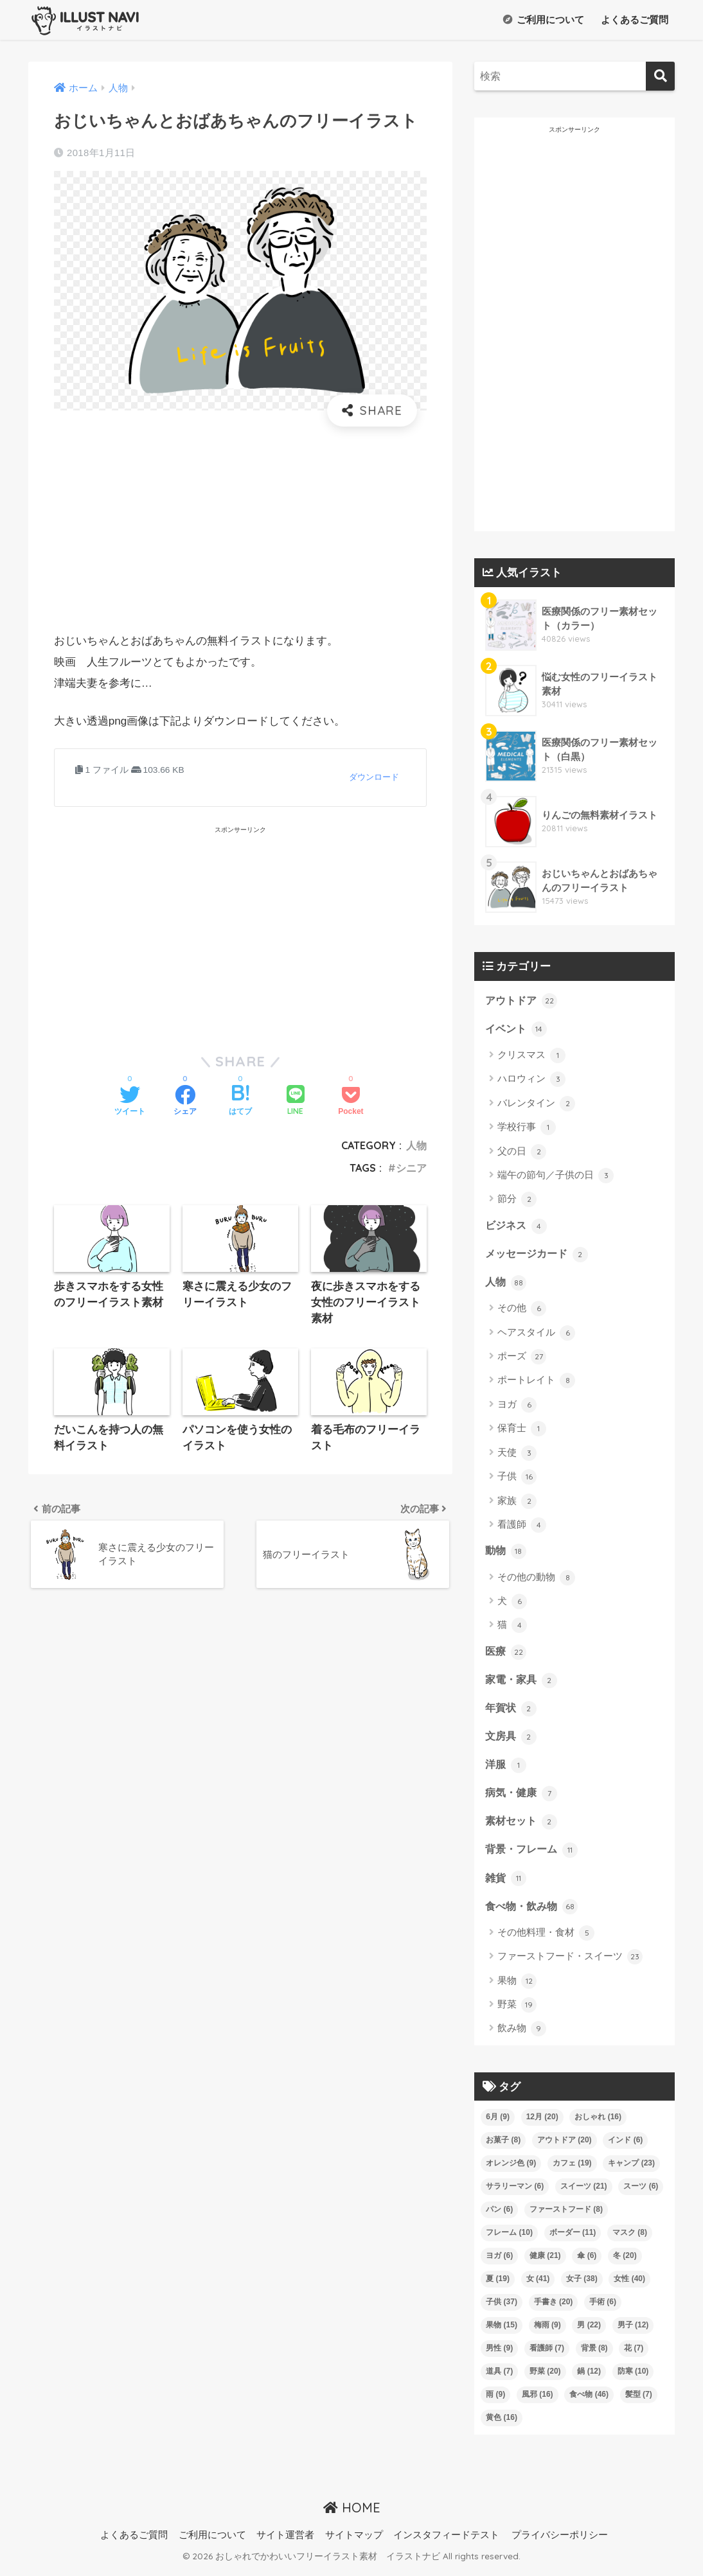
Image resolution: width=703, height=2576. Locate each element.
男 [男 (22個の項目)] (589, 2331)
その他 (521, 1310)
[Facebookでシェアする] (185, 1101)
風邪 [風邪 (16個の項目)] (537, 2400)
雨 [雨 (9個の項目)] (495, 2400)
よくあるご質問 (633, 19)
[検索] (660, 76)
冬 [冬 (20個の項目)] (625, 2261)
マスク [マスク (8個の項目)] (629, 2238)
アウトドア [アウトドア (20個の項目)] (564, 2146)
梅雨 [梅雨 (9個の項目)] (547, 2331)
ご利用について (543, 19)
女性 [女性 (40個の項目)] (629, 2284)
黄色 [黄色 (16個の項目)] (501, 2423)
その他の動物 (536, 1579)
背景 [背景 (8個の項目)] (594, 2354)
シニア (411, 1167)
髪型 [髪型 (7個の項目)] (638, 2400)
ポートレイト (536, 1383)
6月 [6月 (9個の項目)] (498, 2123)
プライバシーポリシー (560, 2541)
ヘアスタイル (536, 1335)
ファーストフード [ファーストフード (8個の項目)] (566, 2215)
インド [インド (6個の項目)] (625, 2146)
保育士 (521, 1430)
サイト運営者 (285, 2541)
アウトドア (522, 1000)
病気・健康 (522, 1797)
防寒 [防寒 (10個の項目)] (633, 2377)
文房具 (511, 1739)
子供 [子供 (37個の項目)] (501, 2308)
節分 (517, 1200)
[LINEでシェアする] (296, 1101)
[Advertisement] (240, 529)
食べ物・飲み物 (533, 1912)
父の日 (521, 1152)
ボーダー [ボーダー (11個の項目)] (572, 2238)
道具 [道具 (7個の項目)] (499, 2377)
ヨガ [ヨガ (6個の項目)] (499, 2261)
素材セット (522, 1825)
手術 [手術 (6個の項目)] (602, 2308)
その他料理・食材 (545, 1939)
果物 (517, 1987)
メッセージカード (539, 1254)
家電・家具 (522, 1682)
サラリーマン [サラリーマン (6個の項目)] (515, 2192)
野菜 (517, 2011)
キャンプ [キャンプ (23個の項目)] (631, 2169)
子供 (517, 1478)
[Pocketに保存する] (350, 1101)
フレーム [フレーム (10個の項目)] (509, 2238)
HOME (351, 2514)
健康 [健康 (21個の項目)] (545, 2261)
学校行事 (526, 1128)
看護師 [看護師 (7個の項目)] (546, 2354)
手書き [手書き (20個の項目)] (553, 2308)
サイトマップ (354, 2541)
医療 (506, 1653)
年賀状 (511, 1711)
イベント (517, 1029)
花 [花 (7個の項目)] (633, 2354)
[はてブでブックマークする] (240, 1101)
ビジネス (517, 1226)
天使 (517, 1455)
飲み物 (521, 2035)
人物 (416, 1145)
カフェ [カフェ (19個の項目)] (572, 2169)
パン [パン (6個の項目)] (499, 2215)
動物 (506, 1552)
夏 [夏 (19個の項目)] (498, 2284)
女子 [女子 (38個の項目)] (582, 2284)
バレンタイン (536, 1104)
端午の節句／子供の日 (555, 1176)
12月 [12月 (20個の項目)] (542, 2123)
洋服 (506, 1768)
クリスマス (531, 1056)
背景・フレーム (533, 1854)
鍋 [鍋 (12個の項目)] (589, 2377)
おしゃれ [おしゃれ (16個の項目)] (597, 2123)
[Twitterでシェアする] (129, 1101)
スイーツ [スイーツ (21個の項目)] (583, 2192)
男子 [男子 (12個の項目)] (633, 2331)
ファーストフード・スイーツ (570, 1963)
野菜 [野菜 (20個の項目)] (545, 2377)
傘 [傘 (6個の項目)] (586, 2261)
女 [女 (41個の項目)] (538, 2284)
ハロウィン (531, 1080)
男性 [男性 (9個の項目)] (499, 2354)
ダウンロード (374, 777)
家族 (517, 1503)
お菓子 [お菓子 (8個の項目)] (503, 2146)
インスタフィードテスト (446, 2541)
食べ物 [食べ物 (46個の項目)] (589, 2400)
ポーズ (521, 1358)
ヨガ (517, 1407)
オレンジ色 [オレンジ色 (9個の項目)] (511, 2169)
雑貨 (506, 1883)
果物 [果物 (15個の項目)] (501, 2331)
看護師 (521, 1527)
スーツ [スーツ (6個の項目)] (640, 2192)
